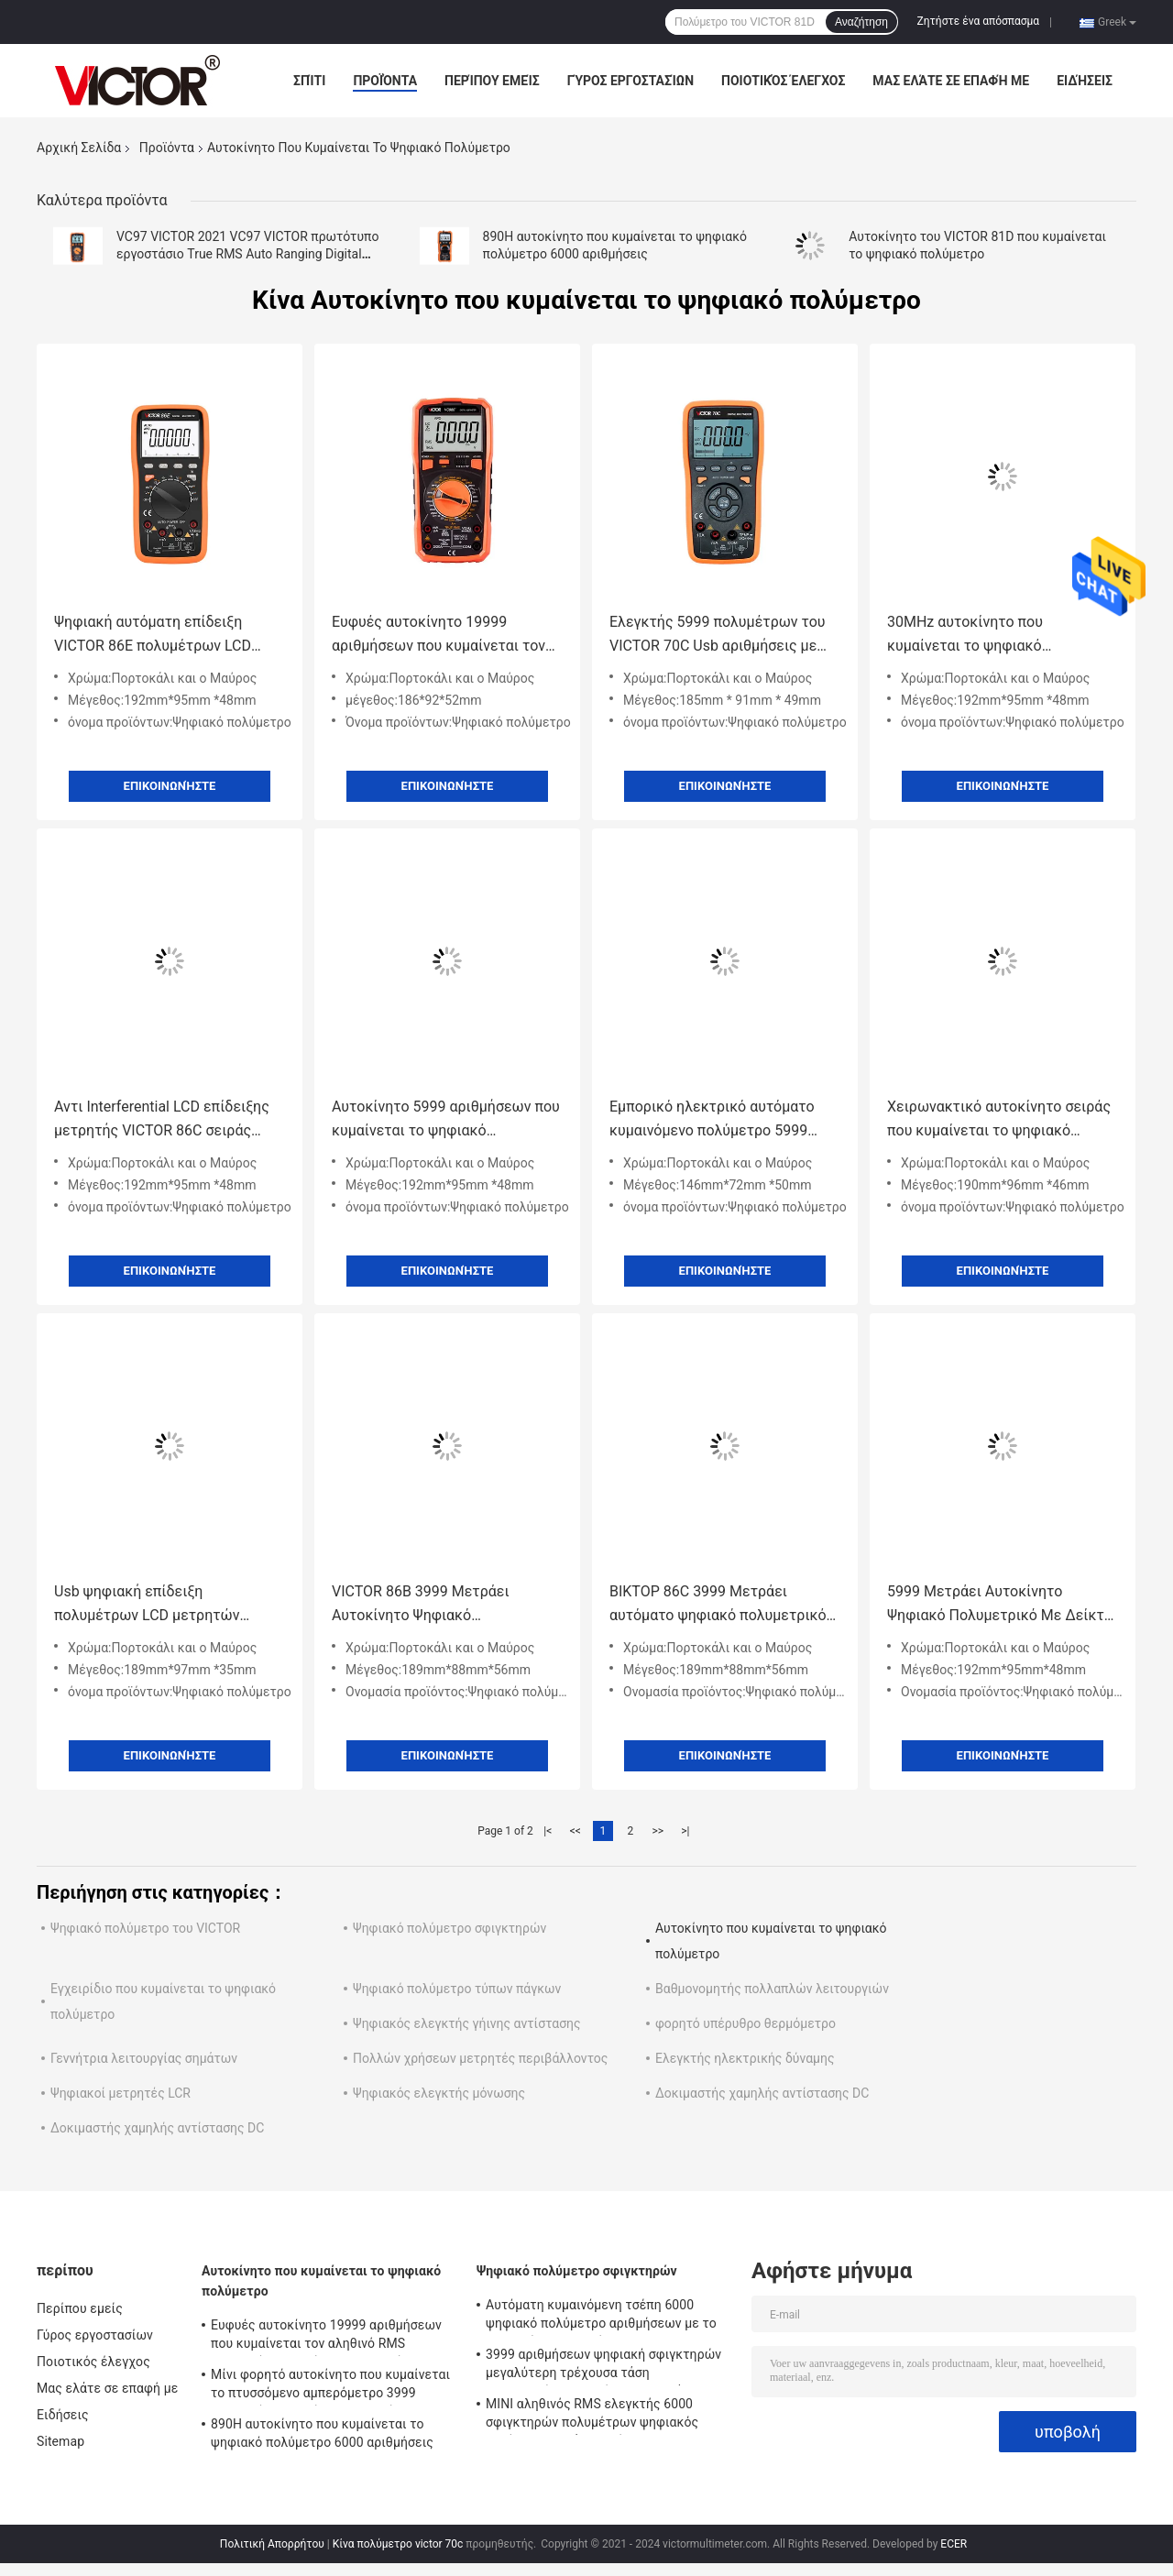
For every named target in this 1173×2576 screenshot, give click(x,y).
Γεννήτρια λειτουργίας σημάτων (143, 2058)
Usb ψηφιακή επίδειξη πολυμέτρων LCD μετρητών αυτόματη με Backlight (147, 1605)
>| (685, 1831)
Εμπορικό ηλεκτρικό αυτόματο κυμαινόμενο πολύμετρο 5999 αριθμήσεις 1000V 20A (712, 1120)
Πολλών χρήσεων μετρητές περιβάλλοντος (480, 2058)
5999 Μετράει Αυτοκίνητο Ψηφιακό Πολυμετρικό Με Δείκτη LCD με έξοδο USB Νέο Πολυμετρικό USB (1000, 1605)
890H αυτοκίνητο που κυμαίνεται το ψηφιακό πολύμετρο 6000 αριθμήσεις (322, 2433)
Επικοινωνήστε (170, 786)
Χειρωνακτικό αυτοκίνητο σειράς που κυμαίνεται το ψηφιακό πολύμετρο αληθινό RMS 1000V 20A (999, 1120)
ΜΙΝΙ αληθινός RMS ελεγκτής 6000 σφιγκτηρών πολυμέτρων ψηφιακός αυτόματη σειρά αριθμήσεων (592, 2415)
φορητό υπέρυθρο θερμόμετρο (745, 2023)
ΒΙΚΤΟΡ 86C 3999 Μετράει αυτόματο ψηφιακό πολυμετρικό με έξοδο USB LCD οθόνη (718, 1605)
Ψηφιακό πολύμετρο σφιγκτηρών (449, 1928)
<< (575, 1831)
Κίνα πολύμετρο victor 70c (398, 2544)
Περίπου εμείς (492, 80)
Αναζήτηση (861, 22)
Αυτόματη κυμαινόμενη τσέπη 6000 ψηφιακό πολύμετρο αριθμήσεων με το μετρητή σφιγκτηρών (601, 2316)
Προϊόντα (385, 80)
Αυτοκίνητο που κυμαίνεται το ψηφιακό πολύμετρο (321, 2281)
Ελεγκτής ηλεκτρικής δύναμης (744, 2058)
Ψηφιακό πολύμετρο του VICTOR (145, 1928)
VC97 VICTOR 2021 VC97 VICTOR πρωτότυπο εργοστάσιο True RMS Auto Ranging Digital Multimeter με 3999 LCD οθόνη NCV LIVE (247, 254)
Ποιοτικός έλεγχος (783, 80)
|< (547, 1831)
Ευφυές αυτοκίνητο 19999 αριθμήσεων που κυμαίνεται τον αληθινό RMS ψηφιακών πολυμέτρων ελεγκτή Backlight (438, 635)
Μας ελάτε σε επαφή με (950, 80)
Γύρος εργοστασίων (630, 80)
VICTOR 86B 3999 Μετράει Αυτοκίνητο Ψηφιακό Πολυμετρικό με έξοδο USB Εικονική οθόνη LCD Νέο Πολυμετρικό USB (423, 1605)
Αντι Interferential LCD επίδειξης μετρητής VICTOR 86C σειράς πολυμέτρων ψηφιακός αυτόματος (169, 1120)
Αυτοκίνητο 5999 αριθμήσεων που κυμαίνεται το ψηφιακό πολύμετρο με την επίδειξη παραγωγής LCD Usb (446, 1120)
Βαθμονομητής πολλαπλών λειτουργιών (772, 1988)
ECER (953, 2544)
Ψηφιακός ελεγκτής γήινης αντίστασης (467, 2023)
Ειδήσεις (1085, 80)
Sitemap (60, 2441)
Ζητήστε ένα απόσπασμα (978, 21)
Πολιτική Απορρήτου (272, 2544)
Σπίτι (309, 80)
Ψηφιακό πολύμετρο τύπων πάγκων (457, 1988)
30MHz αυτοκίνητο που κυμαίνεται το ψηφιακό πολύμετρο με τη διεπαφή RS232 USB (997, 635)
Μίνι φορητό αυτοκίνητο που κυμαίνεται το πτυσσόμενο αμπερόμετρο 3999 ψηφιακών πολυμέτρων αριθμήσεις (330, 2386)
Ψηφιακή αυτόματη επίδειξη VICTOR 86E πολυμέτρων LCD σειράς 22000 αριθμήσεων (152, 635)
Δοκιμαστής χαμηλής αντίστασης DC (762, 2093)
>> (657, 1831)
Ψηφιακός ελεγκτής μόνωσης (439, 2093)
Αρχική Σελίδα (79, 147)
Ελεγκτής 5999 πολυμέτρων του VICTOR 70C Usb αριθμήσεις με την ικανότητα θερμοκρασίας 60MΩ (717, 635)
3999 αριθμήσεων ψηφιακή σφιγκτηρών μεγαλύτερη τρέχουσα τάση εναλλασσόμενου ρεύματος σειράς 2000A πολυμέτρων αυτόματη (608, 2366)
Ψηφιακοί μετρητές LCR (120, 2093)
